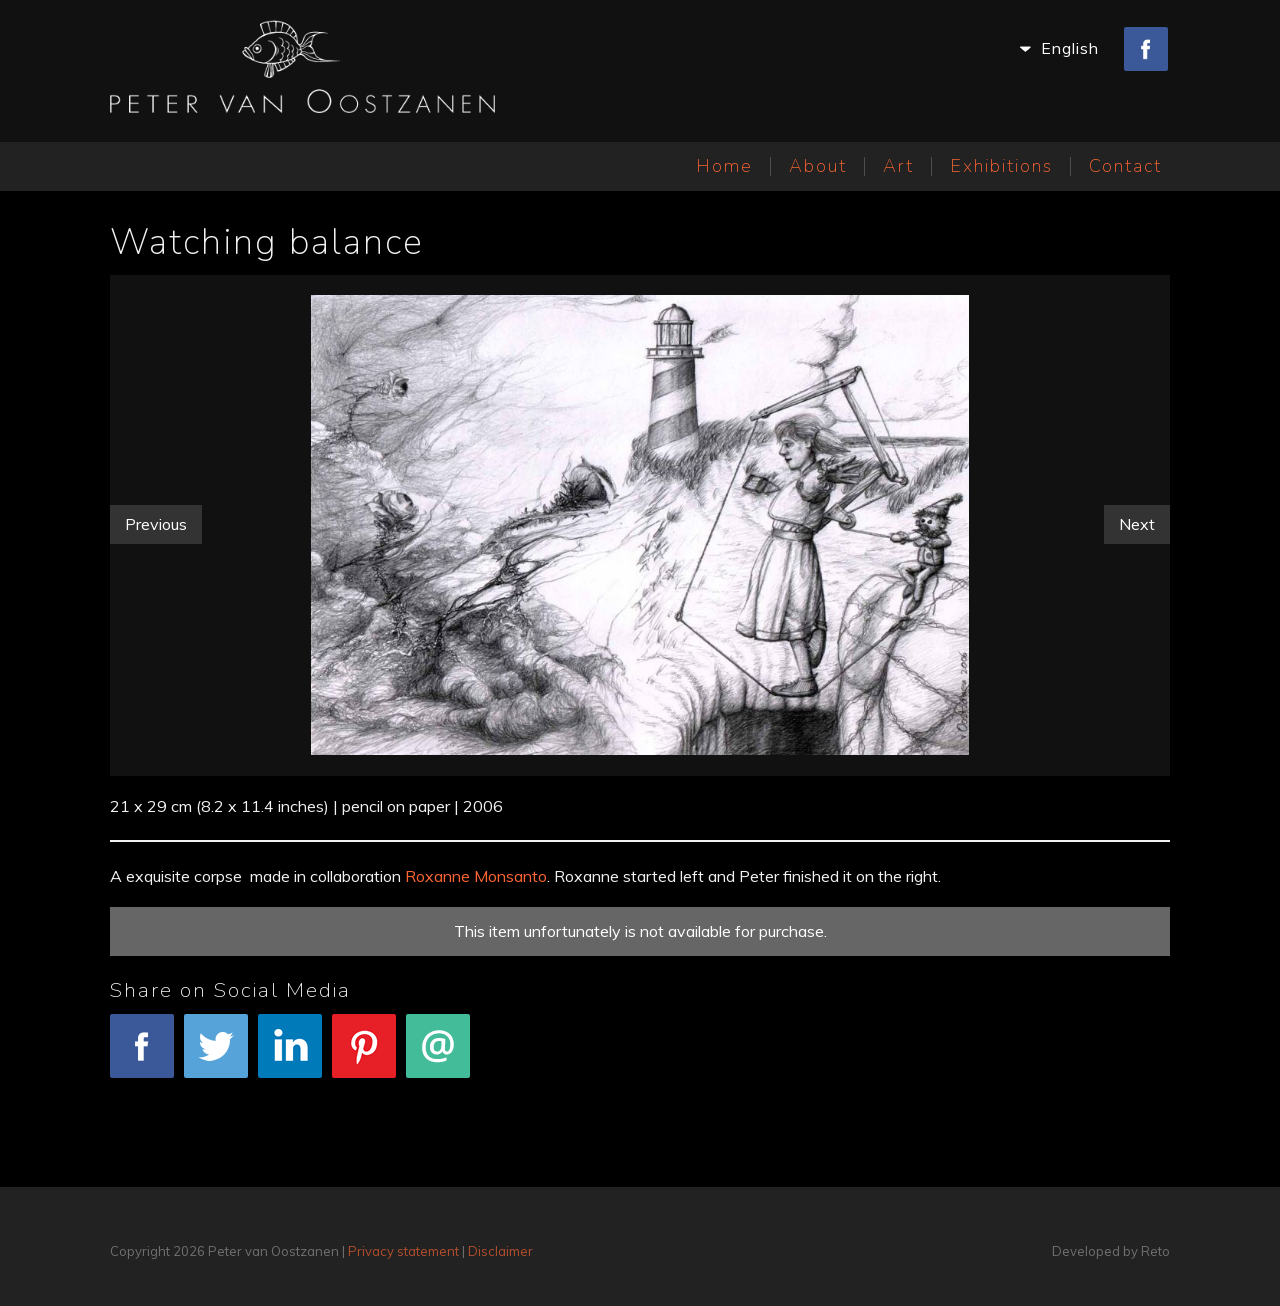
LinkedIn (290, 1056)
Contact (1125, 166)
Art (898, 166)
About (818, 166)
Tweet (216, 1056)
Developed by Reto (1111, 1251)
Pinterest (364, 1056)
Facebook (142, 1056)
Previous (156, 524)
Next (1137, 524)
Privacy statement (403, 1251)
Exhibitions (1001, 166)
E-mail (438, 1056)
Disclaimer (500, 1251)
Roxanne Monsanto (476, 876)
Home (724, 166)
